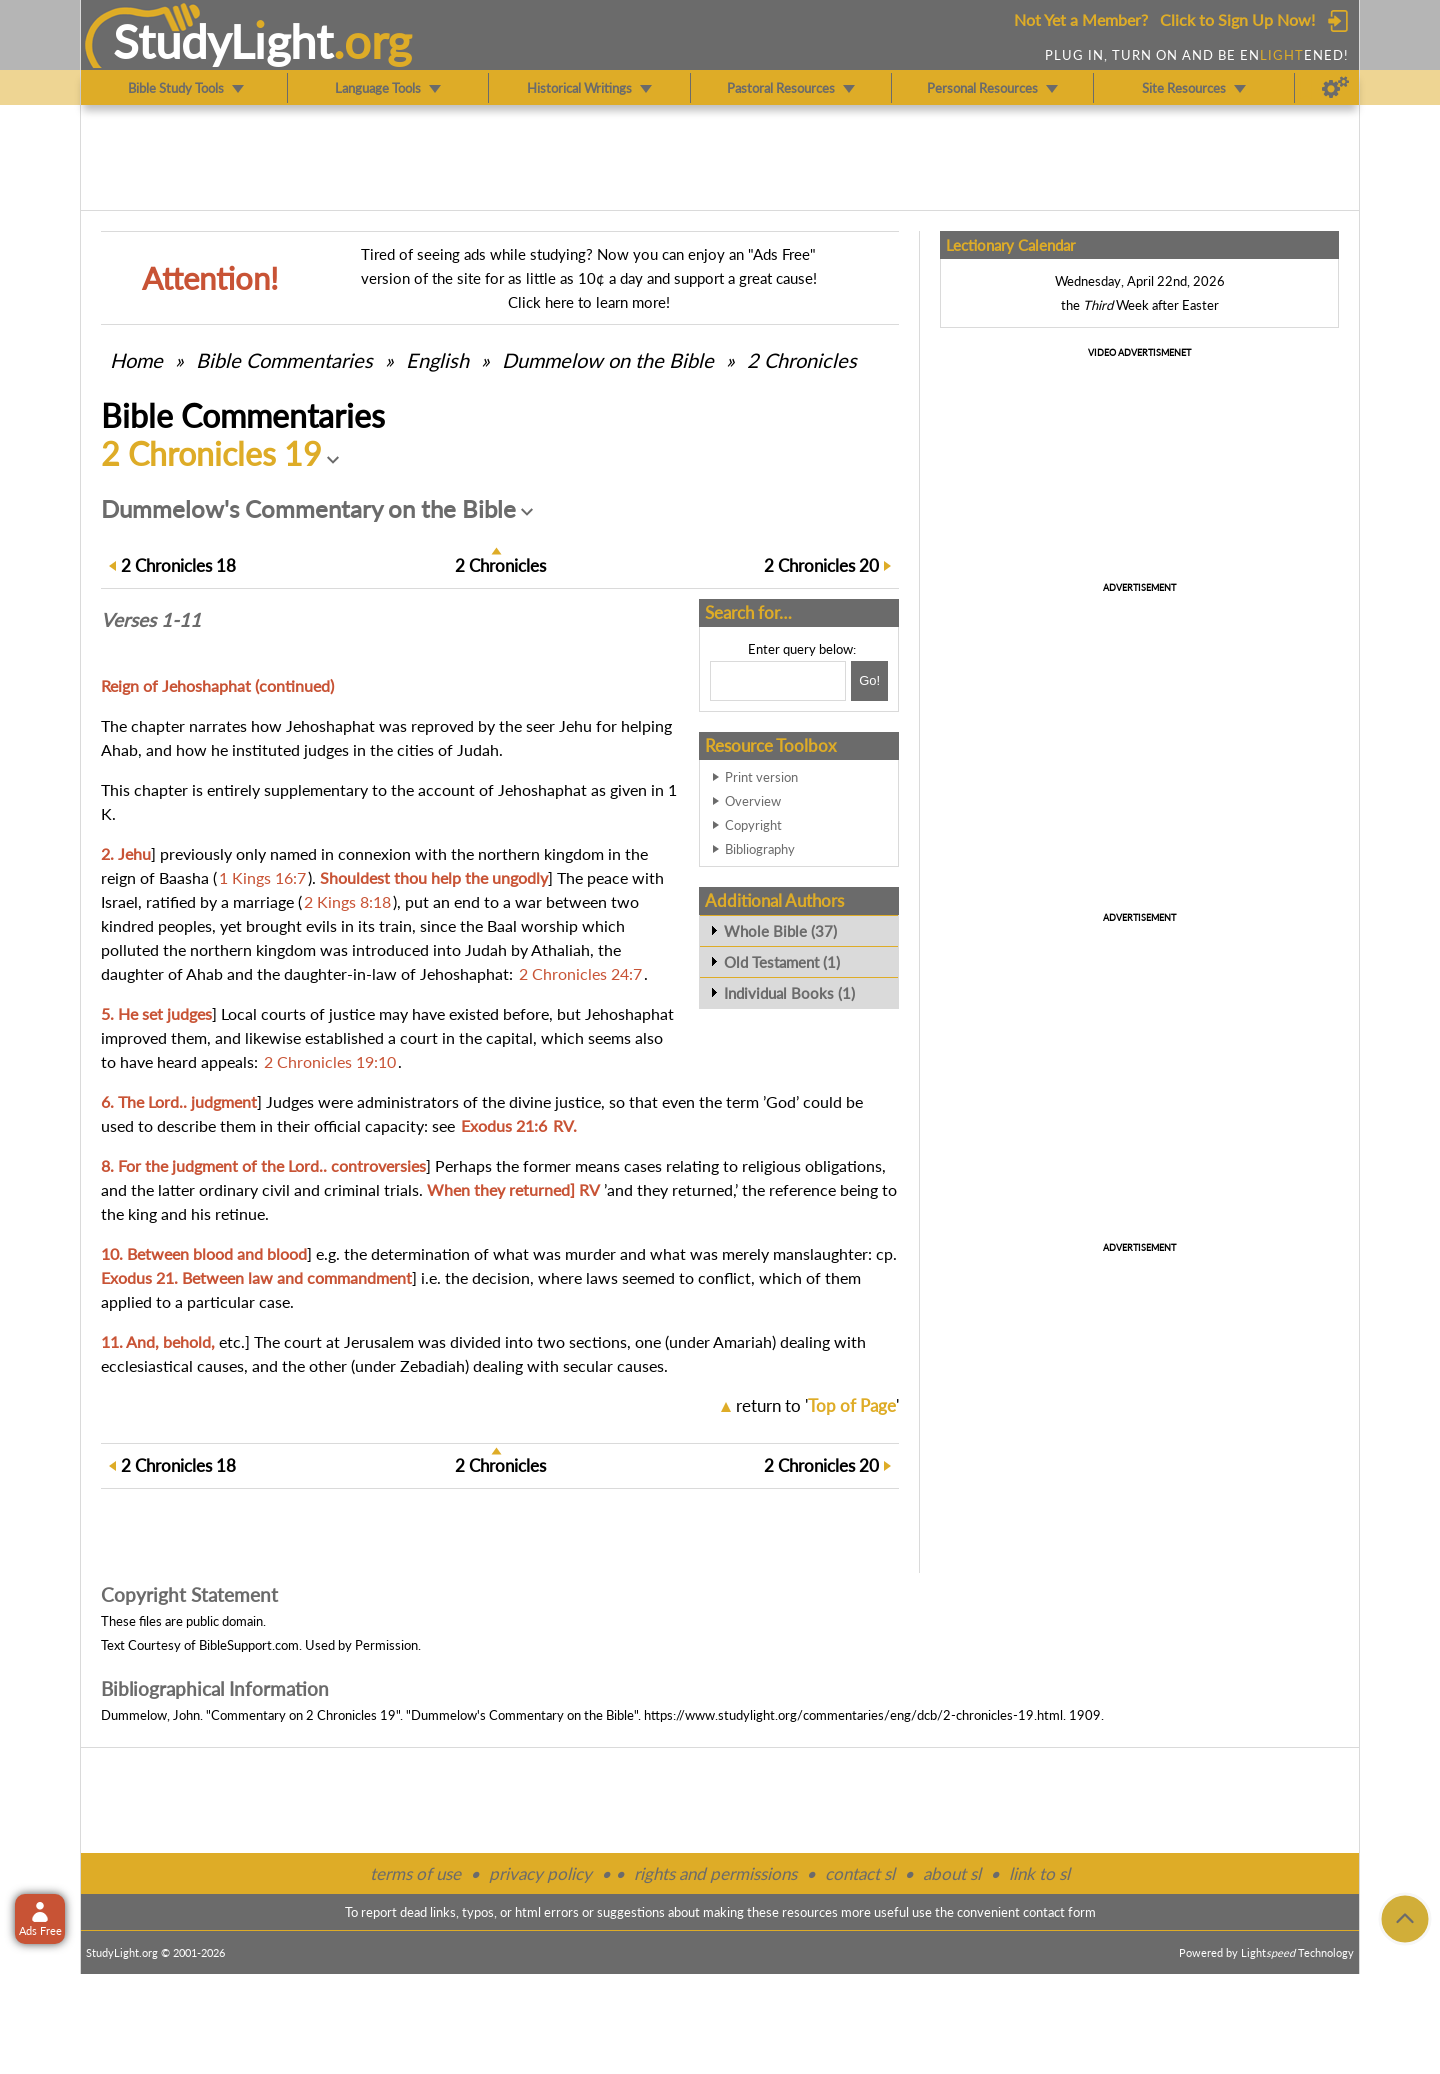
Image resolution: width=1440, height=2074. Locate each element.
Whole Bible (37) (780, 931)
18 (178, 565)
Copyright (753, 825)
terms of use (415, 1873)
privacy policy (540, 1873)
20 (821, 565)
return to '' (817, 1405)
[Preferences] (1335, 88)
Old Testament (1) (782, 962)
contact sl (860, 1873)
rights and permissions (715, 1873)
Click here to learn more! (589, 302)
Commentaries (284, 360)
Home (136, 360)
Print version (761, 777)
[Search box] (778, 681)
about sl (952, 1873)
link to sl (1039, 1873)
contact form (1059, 1912)
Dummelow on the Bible (610, 360)
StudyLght (223, 41)
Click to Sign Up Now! (1237, 19)
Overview (753, 801)
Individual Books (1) (789, 993)
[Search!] (869, 681)
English (437, 360)
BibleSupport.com (249, 1645)
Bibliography (760, 849)
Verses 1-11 (151, 620)
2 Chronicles (802, 360)
